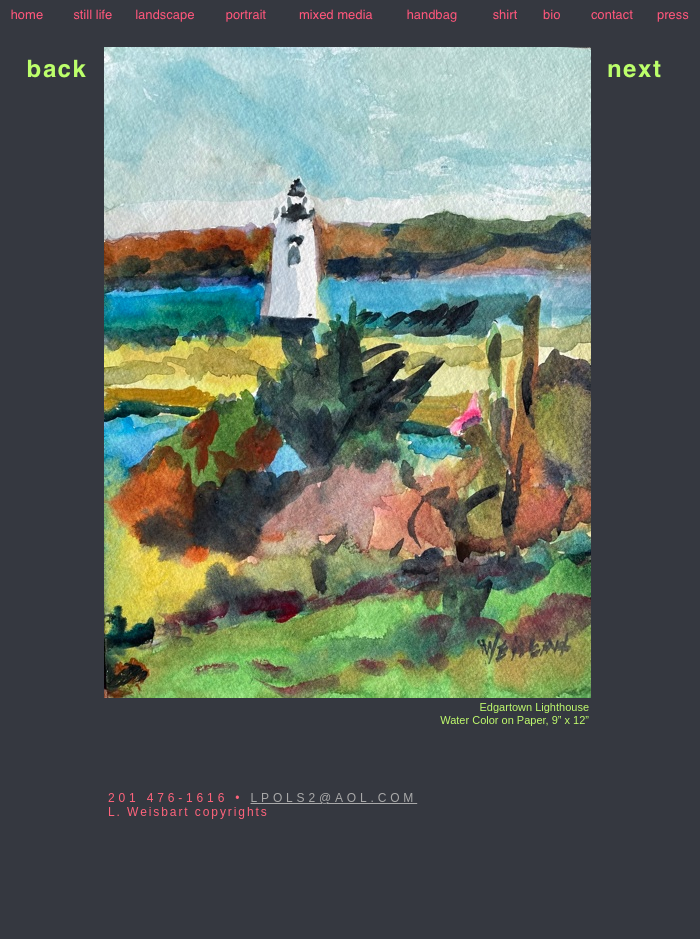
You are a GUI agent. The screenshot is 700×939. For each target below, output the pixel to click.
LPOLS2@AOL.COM (334, 798)
